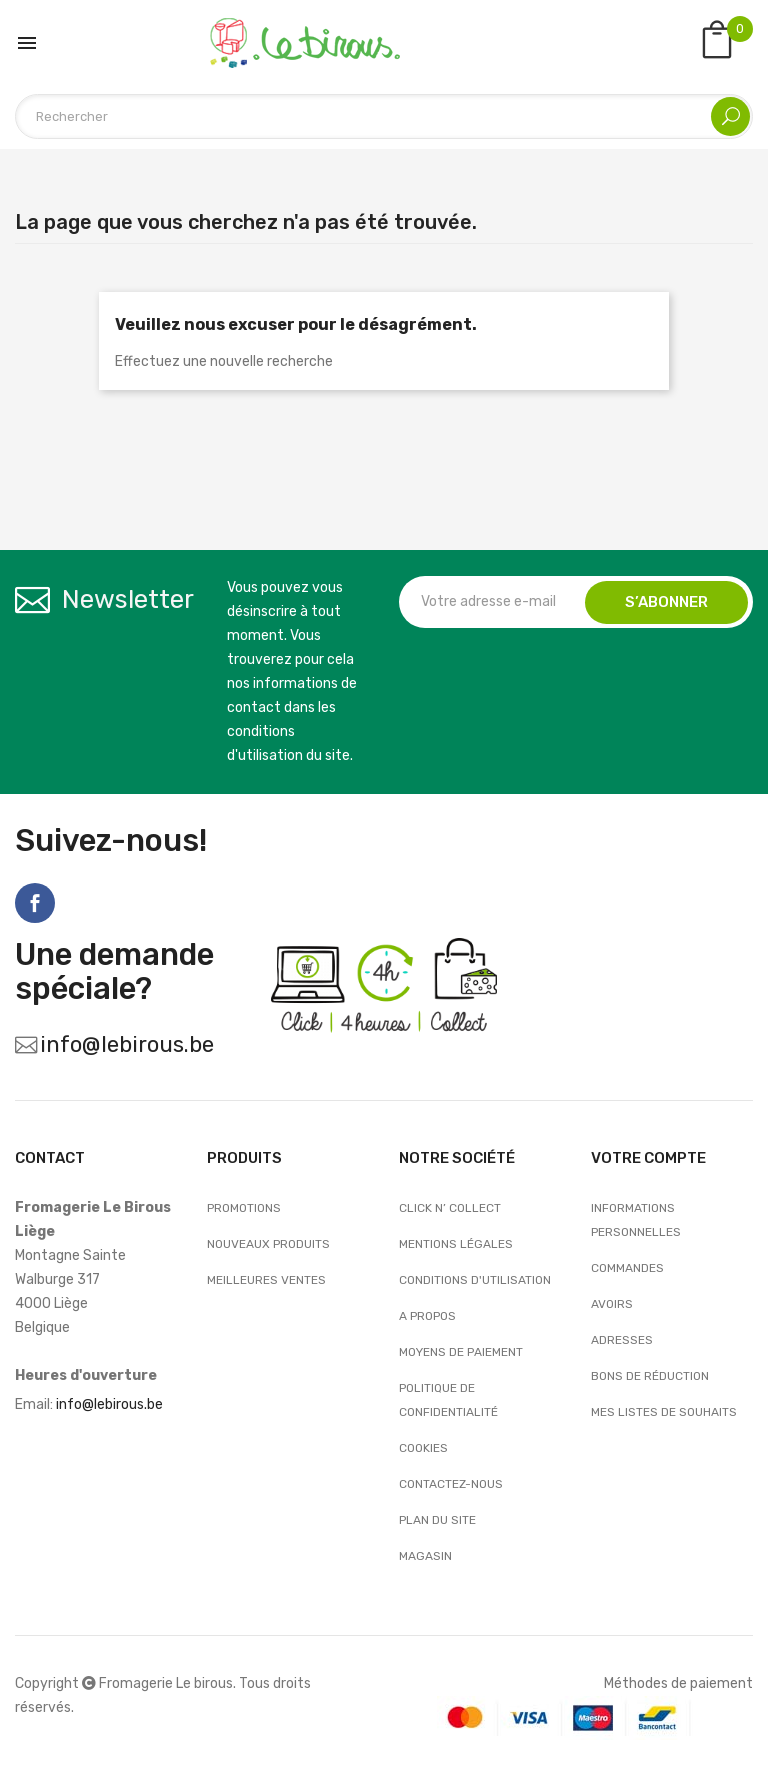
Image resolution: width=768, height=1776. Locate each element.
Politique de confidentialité (448, 1400)
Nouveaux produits (268, 1244)
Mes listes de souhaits (664, 1412)
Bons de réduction (650, 1376)
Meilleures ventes (266, 1280)
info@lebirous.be (127, 1044)
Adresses (622, 1340)
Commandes (627, 1268)
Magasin (425, 1556)
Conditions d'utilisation (475, 1280)
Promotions (244, 1208)
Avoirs (612, 1304)
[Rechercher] (384, 116)
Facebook (35, 903)
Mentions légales (456, 1244)
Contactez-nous (451, 1484)
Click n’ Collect (450, 1208)
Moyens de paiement (461, 1352)
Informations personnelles (636, 1220)
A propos (427, 1316)
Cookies (423, 1448)
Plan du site (437, 1520)
